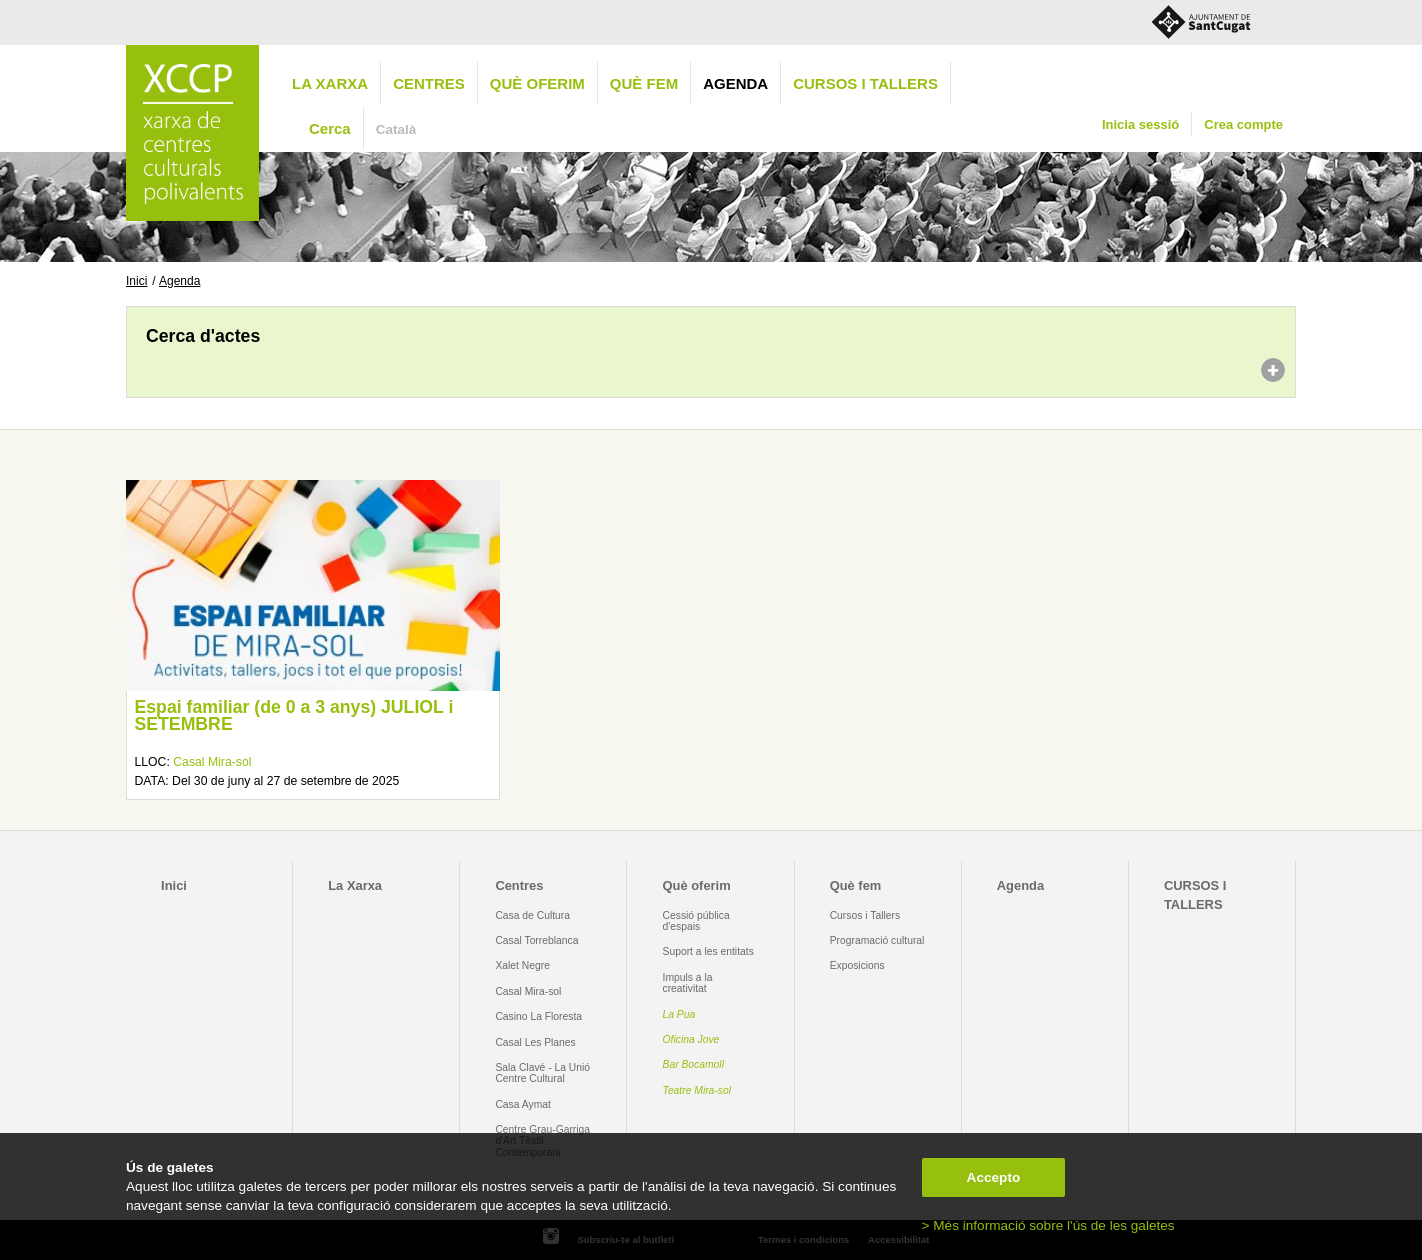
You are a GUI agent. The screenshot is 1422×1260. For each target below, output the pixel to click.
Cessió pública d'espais (696, 921)
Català (396, 129)
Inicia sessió (1140, 124)
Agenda (735, 83)
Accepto (994, 1177)
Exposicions (857, 965)
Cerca (330, 128)
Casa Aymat (523, 1104)
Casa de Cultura (532, 915)
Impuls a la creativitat (688, 983)
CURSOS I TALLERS (865, 83)
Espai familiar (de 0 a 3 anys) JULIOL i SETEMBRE (293, 716)
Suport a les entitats (708, 951)
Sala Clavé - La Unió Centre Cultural (542, 1073)
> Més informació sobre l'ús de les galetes (1048, 1225)
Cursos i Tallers (865, 915)
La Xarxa (330, 83)
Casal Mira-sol (212, 762)
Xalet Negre (522, 965)
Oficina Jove (691, 1039)
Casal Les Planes (535, 1042)
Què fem (644, 83)
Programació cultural (877, 940)
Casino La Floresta (538, 1016)
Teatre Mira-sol (697, 1090)
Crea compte (1243, 124)
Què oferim (537, 83)
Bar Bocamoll (693, 1064)
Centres (429, 83)
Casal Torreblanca (536, 940)
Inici (136, 281)
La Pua (679, 1014)
